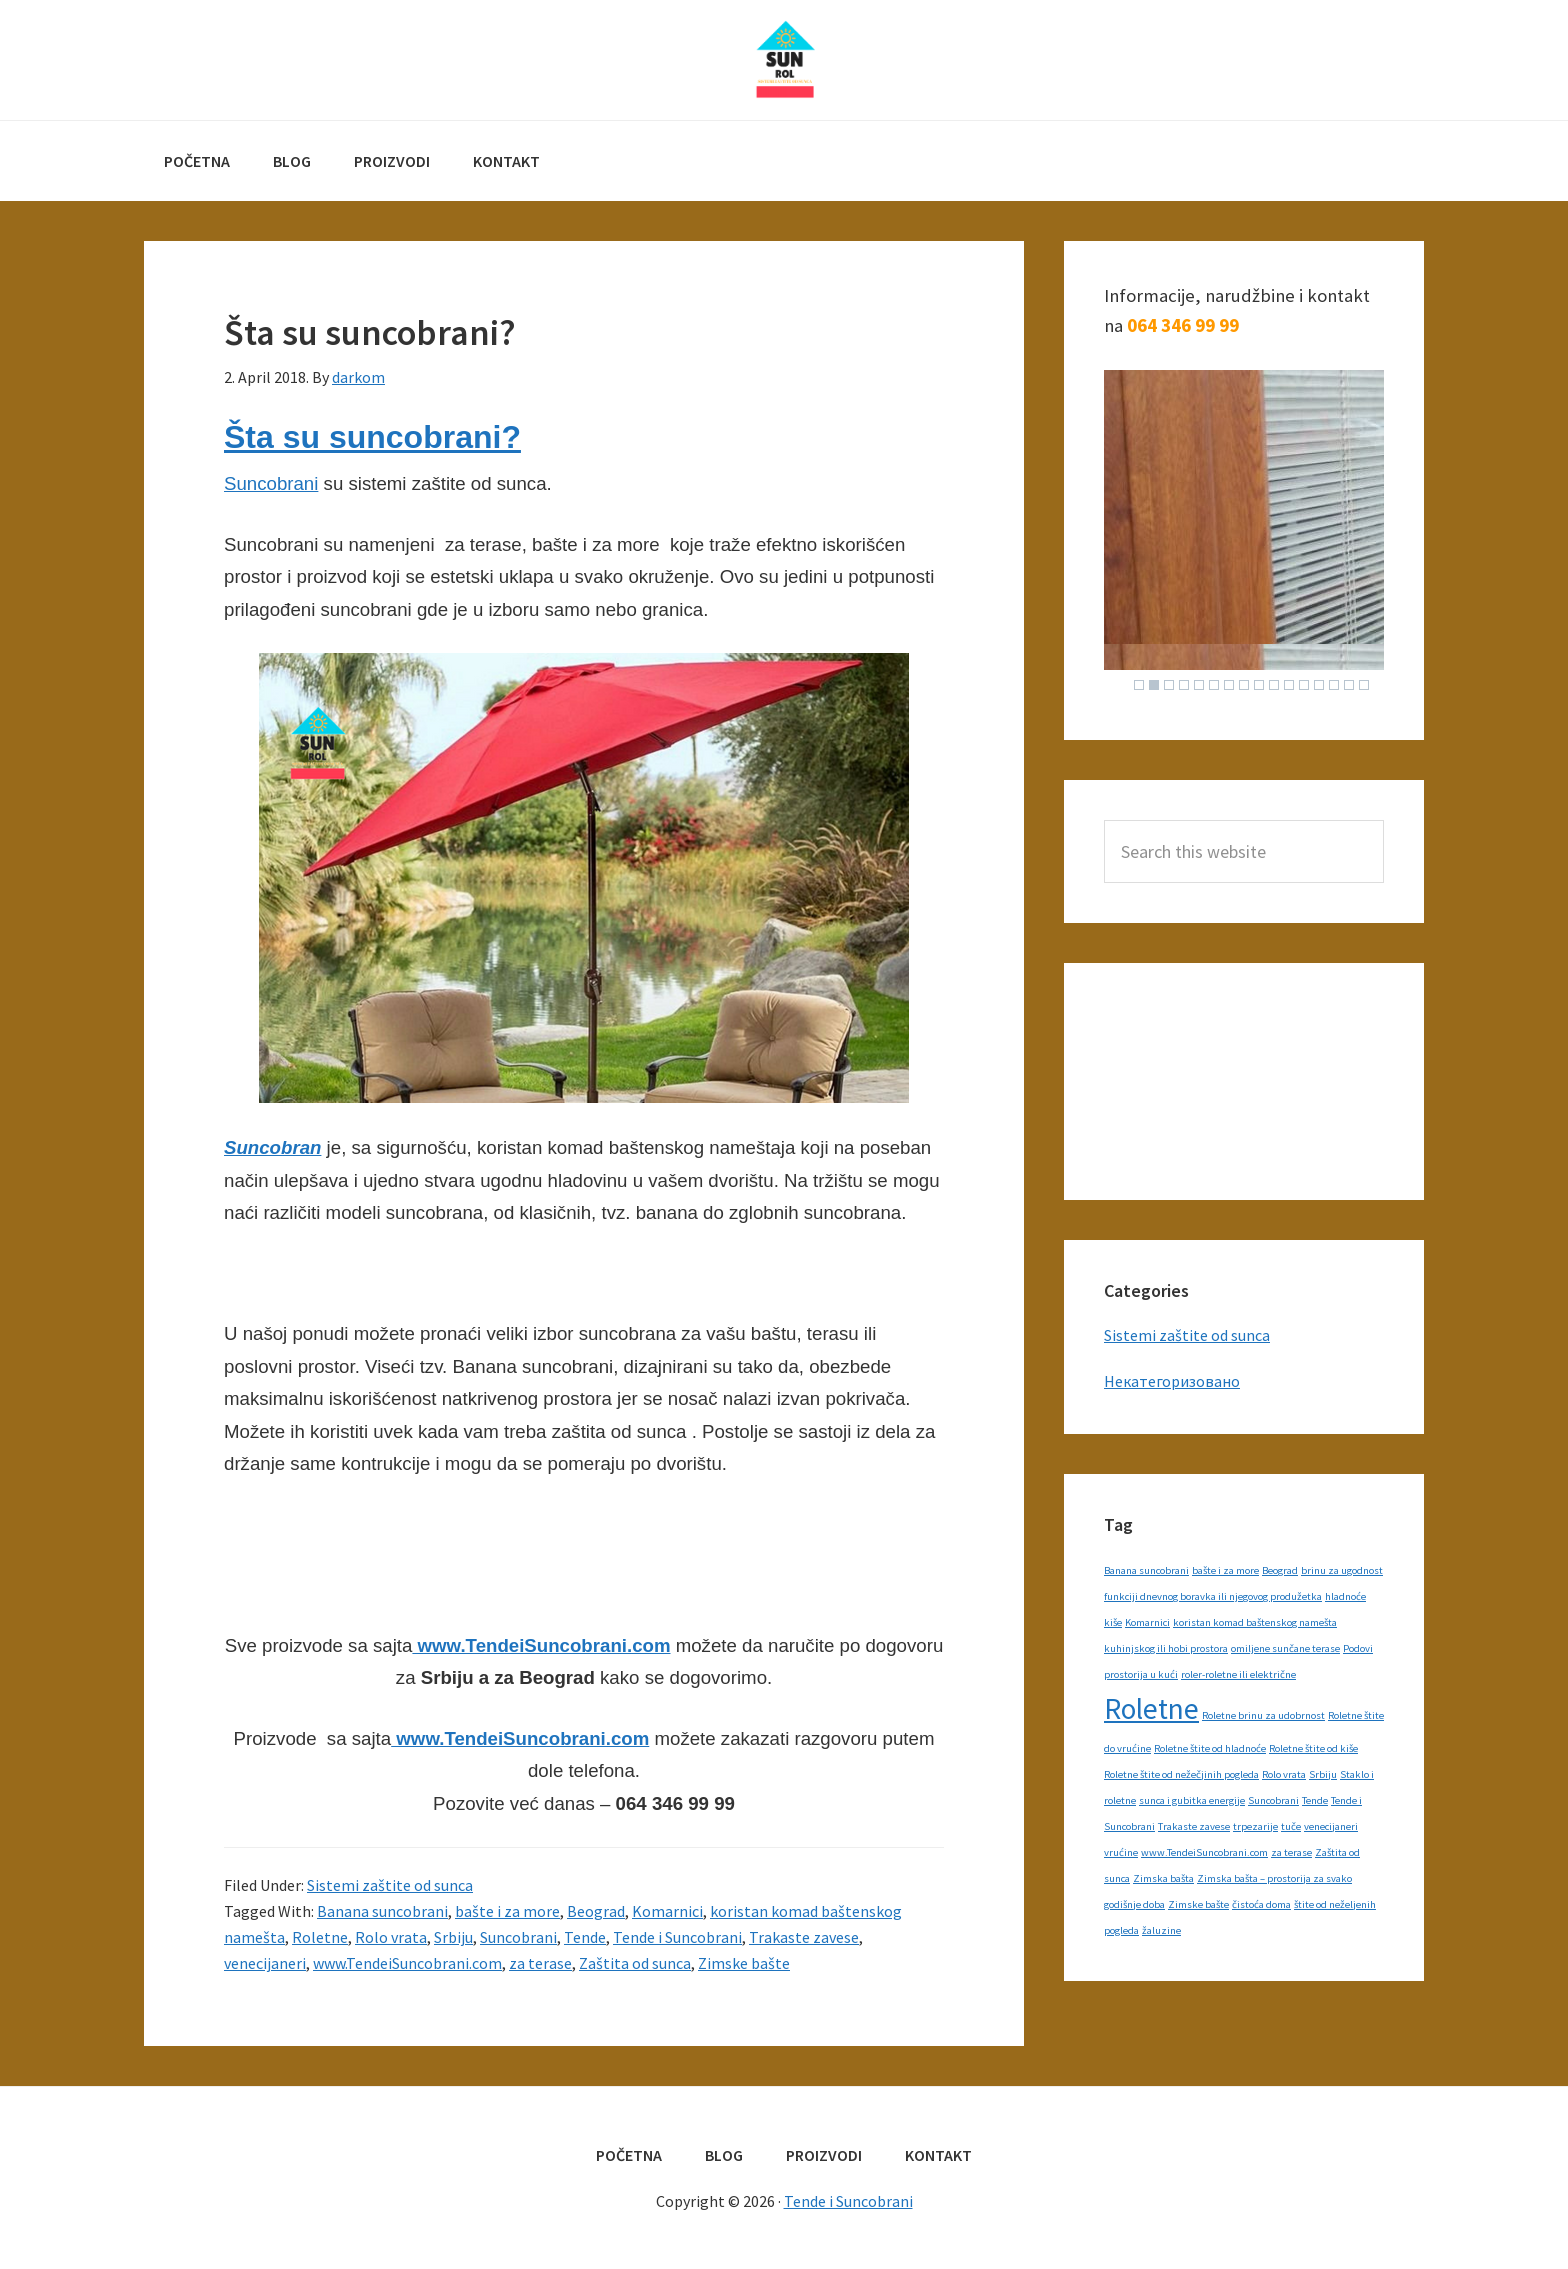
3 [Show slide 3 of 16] (1169, 685)
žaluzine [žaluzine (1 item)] (1161, 1930)
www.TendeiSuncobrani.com (541, 1645)
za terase (540, 1963)
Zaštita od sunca (635, 1963)
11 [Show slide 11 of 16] (1289, 685)
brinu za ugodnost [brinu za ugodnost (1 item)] (1342, 1570)
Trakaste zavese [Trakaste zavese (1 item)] (1194, 1826)
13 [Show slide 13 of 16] (1319, 685)
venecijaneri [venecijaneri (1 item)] (1331, 1826)
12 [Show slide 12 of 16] (1304, 685)
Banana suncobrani (382, 1911)
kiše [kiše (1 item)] (1113, 1622)
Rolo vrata (391, 1937)
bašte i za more (507, 1911)
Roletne (320, 1937)
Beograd (596, 1911)
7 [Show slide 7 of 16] (1229, 685)
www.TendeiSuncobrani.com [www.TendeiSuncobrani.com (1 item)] (1204, 1852)
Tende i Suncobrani (784, 60)
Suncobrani (271, 483)
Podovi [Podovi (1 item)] (1358, 1648)
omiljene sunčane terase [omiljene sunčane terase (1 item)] (1285, 1648)
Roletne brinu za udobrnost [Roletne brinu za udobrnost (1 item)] (1263, 1715)
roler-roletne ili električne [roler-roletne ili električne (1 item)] (1238, 1674)
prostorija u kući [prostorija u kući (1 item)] (1141, 1674)
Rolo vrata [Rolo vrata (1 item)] (1284, 1774)
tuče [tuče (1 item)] (1291, 1826)
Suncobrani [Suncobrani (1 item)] (1273, 1800)
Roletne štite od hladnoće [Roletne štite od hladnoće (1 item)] (1210, 1748)
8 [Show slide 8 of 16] (1244, 685)
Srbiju (453, 1937)
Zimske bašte (744, 1963)
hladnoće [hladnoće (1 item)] (1345, 1596)
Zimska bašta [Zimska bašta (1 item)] (1163, 1878)
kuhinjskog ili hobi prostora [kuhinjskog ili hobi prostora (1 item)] (1166, 1648)
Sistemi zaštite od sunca (390, 1885)
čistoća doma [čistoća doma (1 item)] (1261, 1904)
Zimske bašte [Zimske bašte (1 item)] (1198, 1904)
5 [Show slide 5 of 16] (1199, 685)
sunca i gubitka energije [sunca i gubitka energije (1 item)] (1192, 1800)
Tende (585, 1937)
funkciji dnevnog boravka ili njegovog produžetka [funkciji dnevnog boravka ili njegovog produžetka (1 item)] (1213, 1596)
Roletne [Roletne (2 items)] (1151, 1708)
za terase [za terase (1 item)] (1291, 1852)
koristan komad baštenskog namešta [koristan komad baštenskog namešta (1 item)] (1255, 1622)
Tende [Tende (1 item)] (1315, 1800)
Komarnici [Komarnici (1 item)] (1147, 1622)
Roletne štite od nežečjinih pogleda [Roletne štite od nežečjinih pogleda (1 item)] (1181, 1774)
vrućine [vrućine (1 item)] (1121, 1852)
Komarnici (667, 1911)
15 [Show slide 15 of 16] (1349, 685)
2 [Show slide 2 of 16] (1154, 685)
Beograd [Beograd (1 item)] (1280, 1570)
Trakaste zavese (804, 1937)
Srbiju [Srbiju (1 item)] (1323, 1774)
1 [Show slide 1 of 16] (1139, 685)
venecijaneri (265, 1963)
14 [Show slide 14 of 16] (1334, 685)
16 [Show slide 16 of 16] (1364, 685)
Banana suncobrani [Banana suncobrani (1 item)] (1146, 1570)
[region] (1244, 535)
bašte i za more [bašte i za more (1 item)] (1225, 1570)
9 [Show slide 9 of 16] (1259, 685)
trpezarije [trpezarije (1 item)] (1255, 1826)
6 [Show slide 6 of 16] (1214, 685)
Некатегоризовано (1172, 1381)
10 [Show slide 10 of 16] (1274, 685)
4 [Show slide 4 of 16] (1184, 685)
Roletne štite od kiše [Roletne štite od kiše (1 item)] (1313, 1748)
